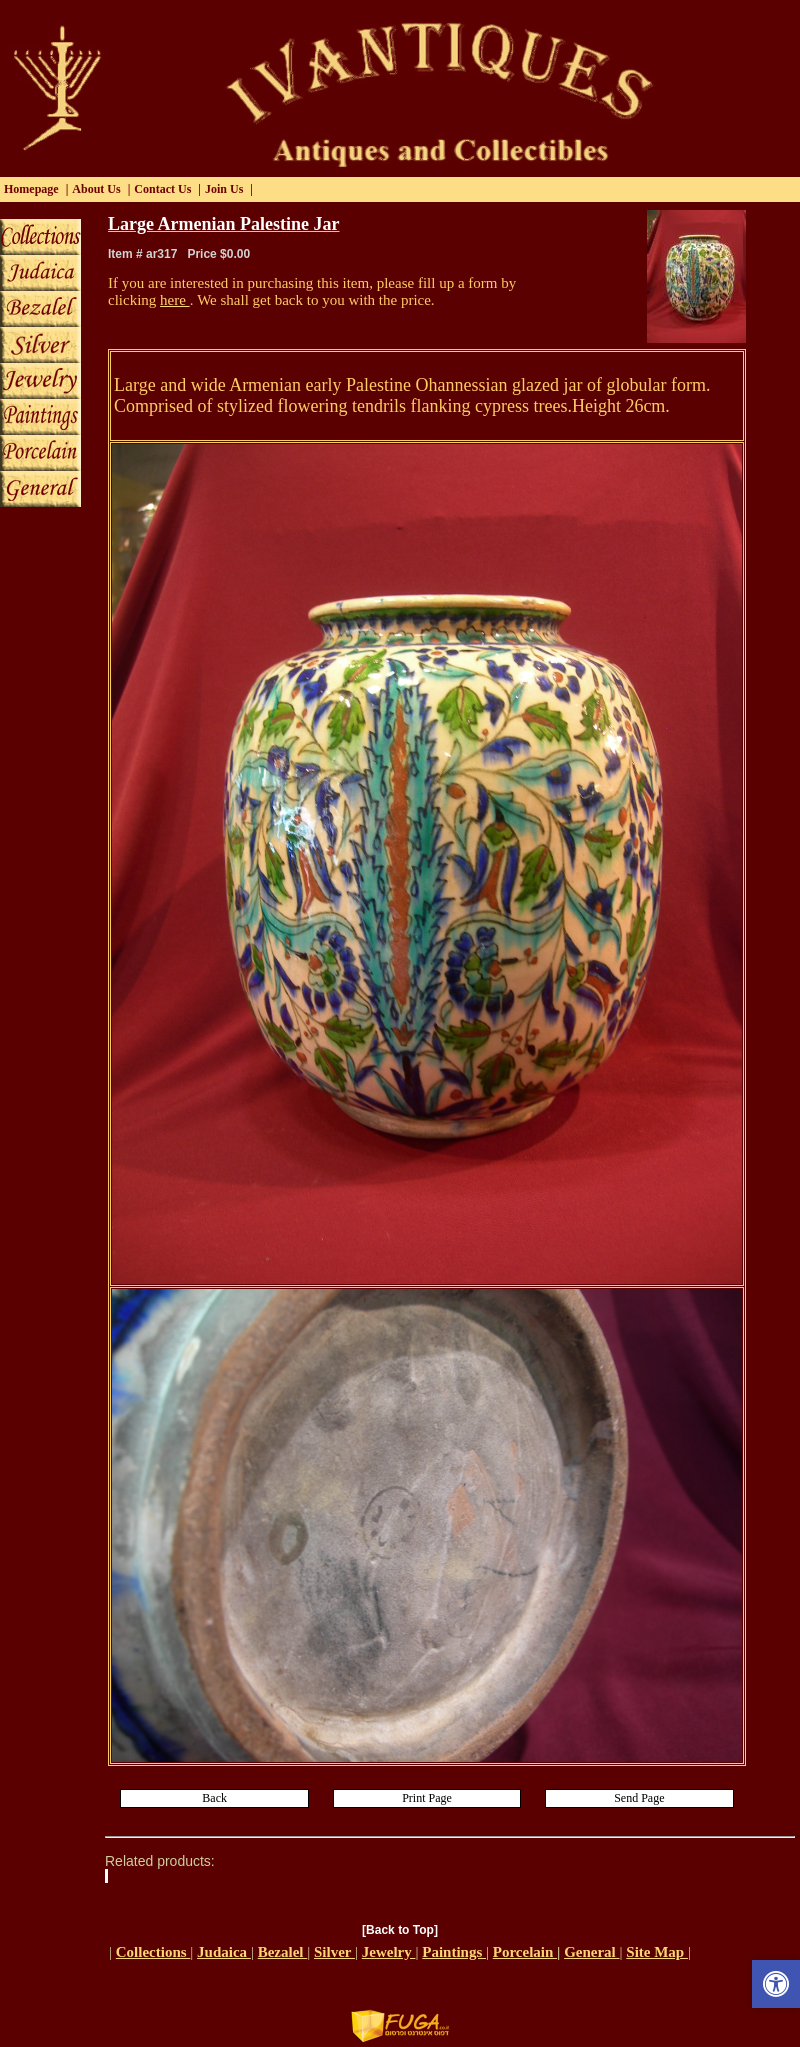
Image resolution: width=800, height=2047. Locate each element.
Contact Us (162, 189)
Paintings (454, 1952)
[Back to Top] (400, 1930)
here (175, 300)
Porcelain (525, 1952)
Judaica (224, 1952)
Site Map (657, 1952)
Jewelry (389, 1952)
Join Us (224, 189)
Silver (334, 1952)
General (591, 1952)
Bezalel (283, 1952)
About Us (96, 189)
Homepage (31, 189)
